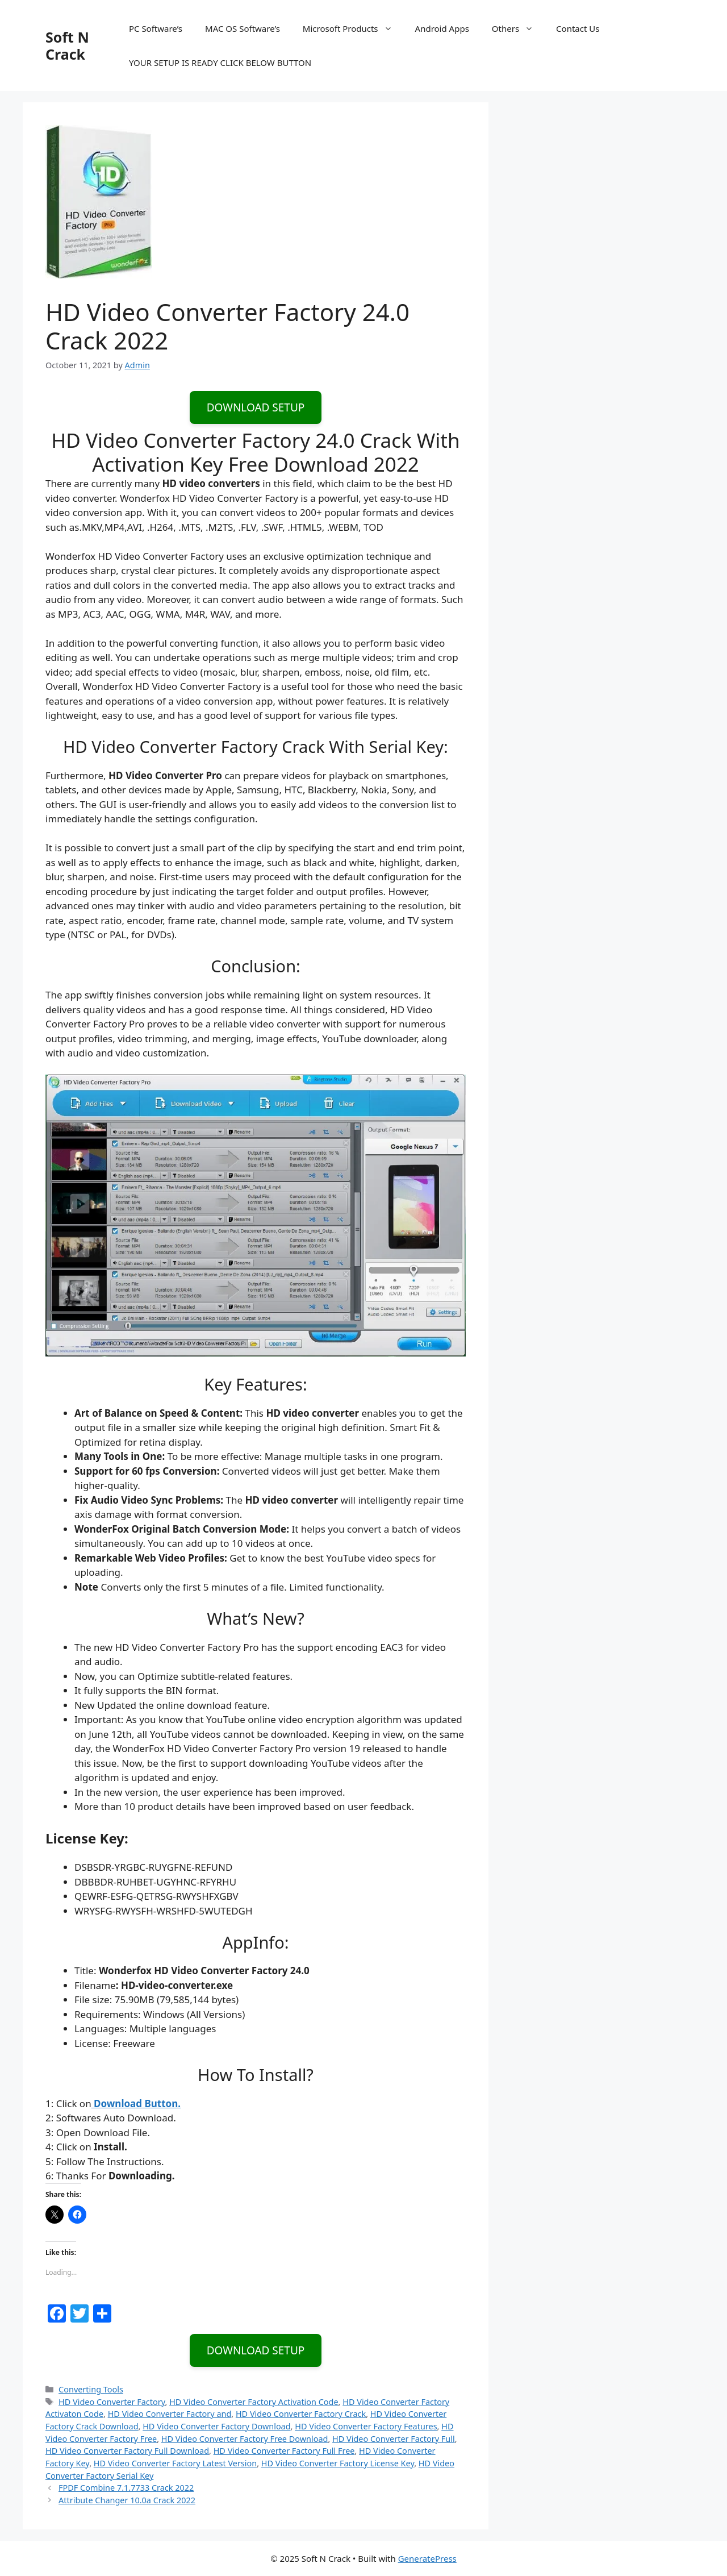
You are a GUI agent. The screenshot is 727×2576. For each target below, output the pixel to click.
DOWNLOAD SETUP (256, 407)
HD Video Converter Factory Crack (301, 2413)
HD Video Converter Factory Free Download (244, 2438)
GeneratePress (427, 2558)
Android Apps (442, 28)
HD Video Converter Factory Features (366, 2426)
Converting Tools (91, 2389)
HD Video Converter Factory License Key (337, 2463)
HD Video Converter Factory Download (216, 2426)
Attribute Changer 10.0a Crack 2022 (127, 2500)
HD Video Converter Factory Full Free (284, 2450)
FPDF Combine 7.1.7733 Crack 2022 (126, 2487)
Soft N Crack (67, 45)
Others (518, 28)
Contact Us (577, 28)
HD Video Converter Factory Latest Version (175, 2463)
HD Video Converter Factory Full (393, 2438)
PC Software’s (155, 28)
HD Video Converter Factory (112, 2401)
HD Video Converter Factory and (170, 2413)
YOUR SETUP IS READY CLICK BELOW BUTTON (220, 62)
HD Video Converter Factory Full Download (127, 2450)
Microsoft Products (353, 28)
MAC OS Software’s (242, 28)
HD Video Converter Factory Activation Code (253, 2401)
